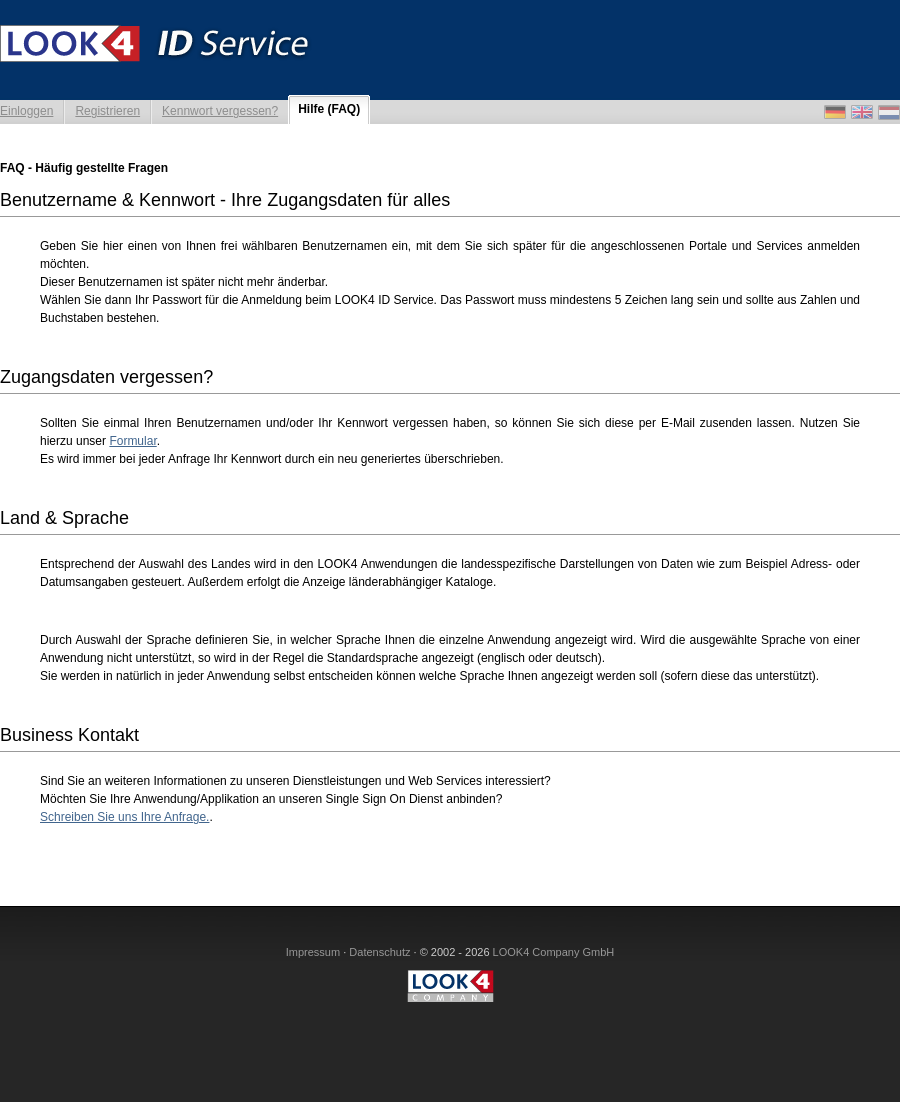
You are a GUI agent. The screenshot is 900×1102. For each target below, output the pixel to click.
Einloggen (26, 111)
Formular (132, 441)
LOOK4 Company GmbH (554, 952)
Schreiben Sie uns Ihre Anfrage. (124, 817)
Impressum (313, 952)
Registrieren (107, 111)
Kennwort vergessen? (220, 111)
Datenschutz (379, 952)
